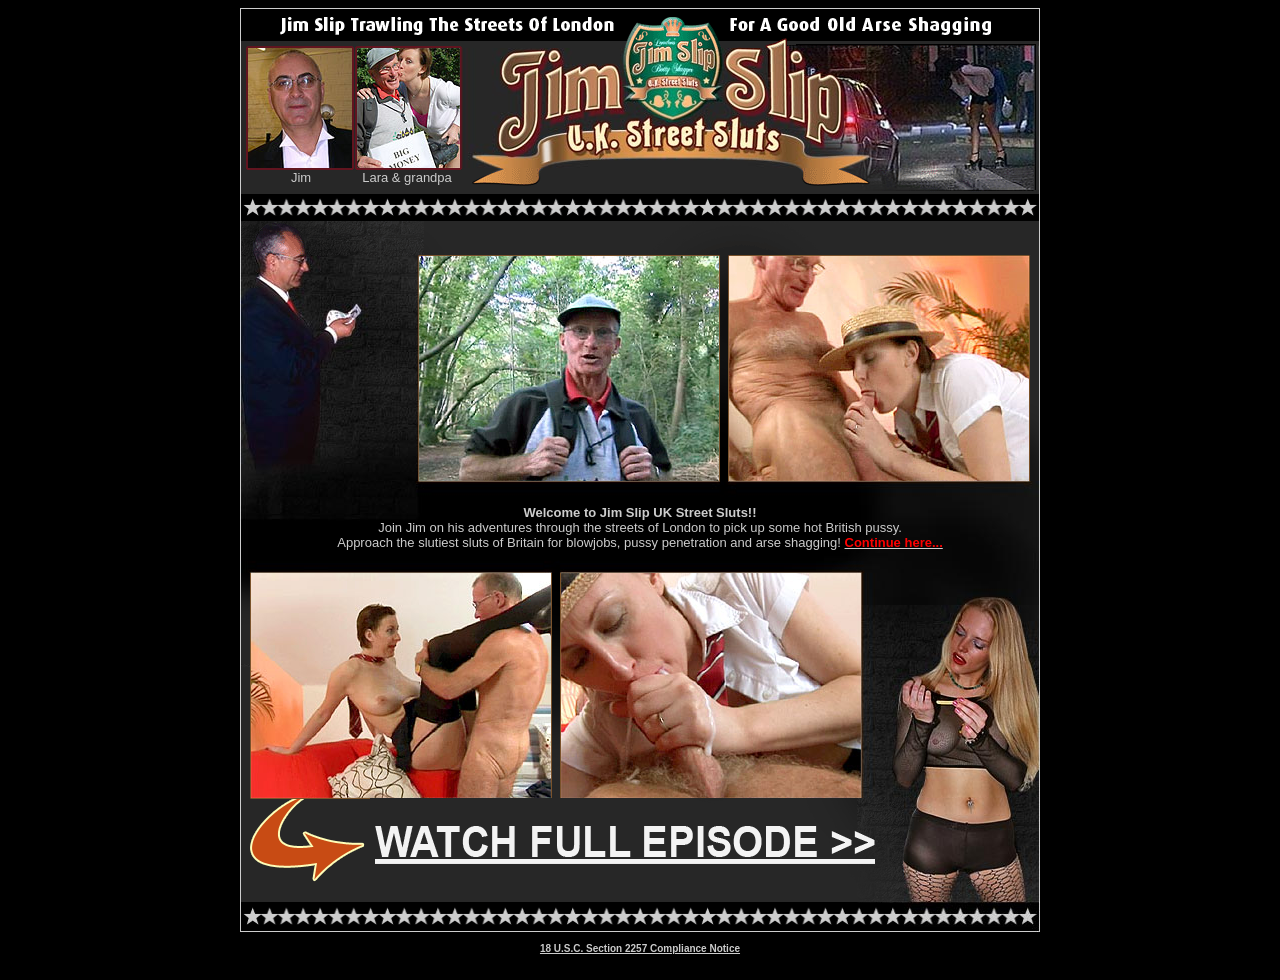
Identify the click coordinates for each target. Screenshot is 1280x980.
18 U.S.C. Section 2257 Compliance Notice (640, 948)
